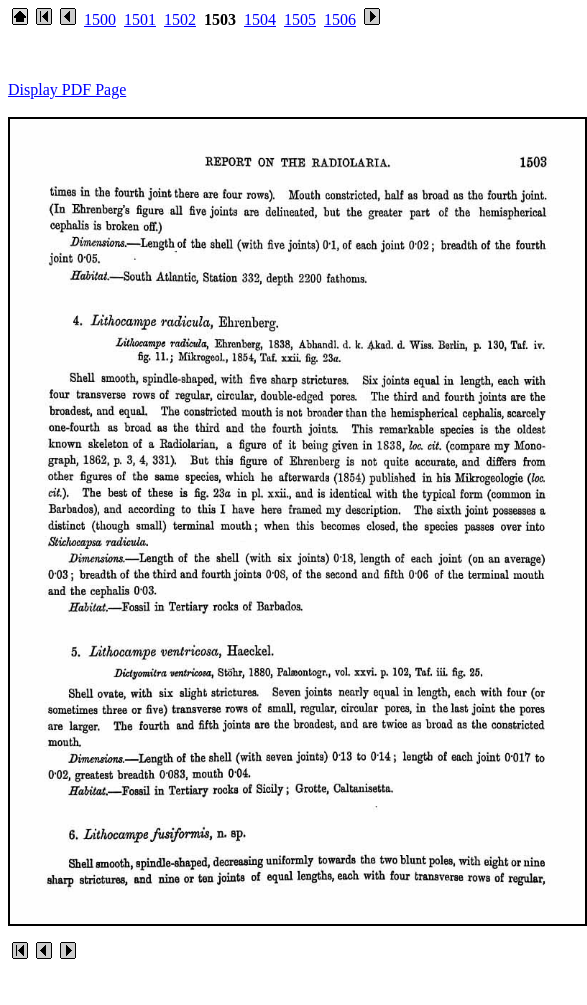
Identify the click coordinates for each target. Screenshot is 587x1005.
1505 (300, 19)
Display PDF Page (67, 89)
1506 (340, 19)
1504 (260, 19)
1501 (140, 19)
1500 (100, 19)
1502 (180, 19)
